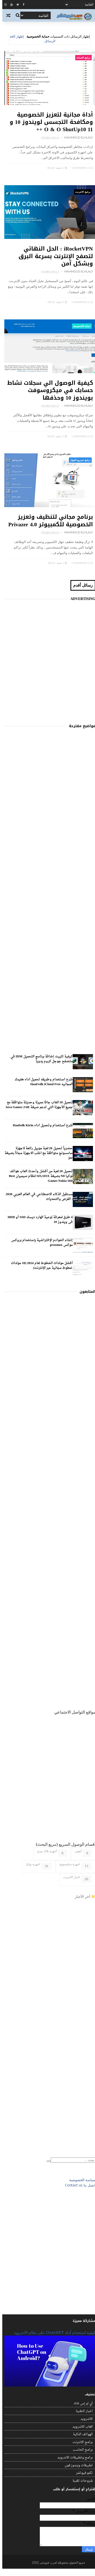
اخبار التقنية (81, 2418)
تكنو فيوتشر (82, 2480)
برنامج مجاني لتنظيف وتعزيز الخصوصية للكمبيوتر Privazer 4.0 (47, 528)
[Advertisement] (47, 661)
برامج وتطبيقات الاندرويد (72, 2465)
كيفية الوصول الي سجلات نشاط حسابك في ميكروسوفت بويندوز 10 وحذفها (48, 396)
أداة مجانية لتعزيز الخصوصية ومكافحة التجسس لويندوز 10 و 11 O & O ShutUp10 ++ (49, 124)
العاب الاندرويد (80, 2434)
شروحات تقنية (80, 2488)
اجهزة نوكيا (36, 1873)
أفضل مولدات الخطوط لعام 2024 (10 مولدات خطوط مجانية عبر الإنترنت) (39, 1272)
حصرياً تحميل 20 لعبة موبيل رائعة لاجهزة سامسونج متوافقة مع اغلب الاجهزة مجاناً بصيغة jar (36, 1160)
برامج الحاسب (80, 2457)
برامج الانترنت (80, 194)
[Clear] (46, 2168)
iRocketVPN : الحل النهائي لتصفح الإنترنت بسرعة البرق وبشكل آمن (53, 260)
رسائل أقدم (80, 593)
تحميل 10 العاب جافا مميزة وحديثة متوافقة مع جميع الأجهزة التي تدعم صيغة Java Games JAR (36, 1112)
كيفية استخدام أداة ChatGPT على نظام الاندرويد (52, 2340)
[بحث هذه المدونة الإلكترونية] (70, 2167)
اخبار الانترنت (75, 1886)
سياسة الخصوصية (80, 2187)
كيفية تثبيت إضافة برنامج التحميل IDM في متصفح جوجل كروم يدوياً (39, 1066)
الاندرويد (84, 2426)
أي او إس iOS (81, 2411)
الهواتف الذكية (80, 2441)
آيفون (80, 1860)
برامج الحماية (81, 58)
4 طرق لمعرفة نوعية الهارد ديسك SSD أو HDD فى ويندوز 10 (37, 1226)
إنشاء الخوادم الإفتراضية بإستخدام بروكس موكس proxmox (39, 1249)
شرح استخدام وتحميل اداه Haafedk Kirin (40, 1133)
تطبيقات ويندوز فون (76, 2472)
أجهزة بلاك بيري (50, 1860)
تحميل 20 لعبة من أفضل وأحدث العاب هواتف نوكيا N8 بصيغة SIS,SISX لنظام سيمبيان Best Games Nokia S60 (38, 1183)
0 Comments (80, 170)
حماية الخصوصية (79, 330)
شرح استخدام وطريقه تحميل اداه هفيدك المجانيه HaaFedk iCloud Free (41, 1089)
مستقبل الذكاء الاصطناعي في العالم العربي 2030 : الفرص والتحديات (37, 1204)
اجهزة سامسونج (73, 1873)
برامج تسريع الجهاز (78, 465)
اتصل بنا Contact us (78, 2192)
